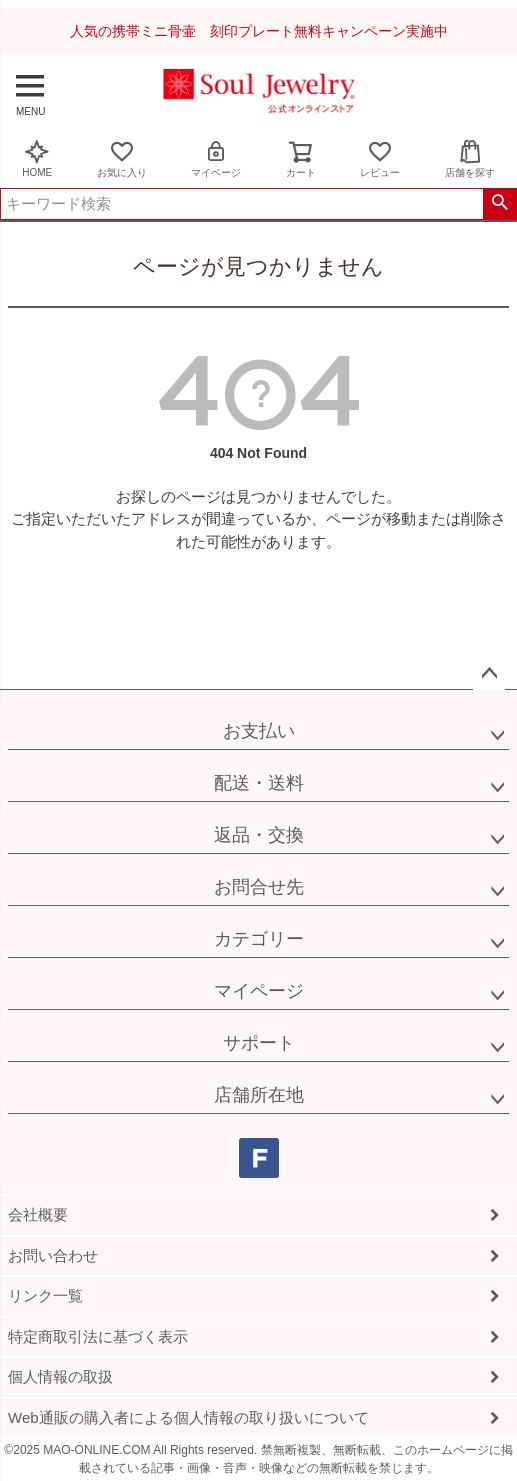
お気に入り (122, 158)
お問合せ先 (259, 887)
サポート (259, 1043)
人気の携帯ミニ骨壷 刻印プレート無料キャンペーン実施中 (259, 31)
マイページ (216, 158)
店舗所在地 (259, 1095)
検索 (499, 204)
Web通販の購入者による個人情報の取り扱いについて (188, 1417)
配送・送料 (259, 783)
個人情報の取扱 (60, 1376)
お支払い (259, 731)
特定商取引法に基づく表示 (98, 1336)
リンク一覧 (45, 1295)
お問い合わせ (53, 1255)
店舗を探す (470, 158)
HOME (37, 158)
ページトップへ (489, 674)
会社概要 (38, 1214)
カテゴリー (259, 939)
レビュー (380, 158)
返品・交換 (259, 835)
